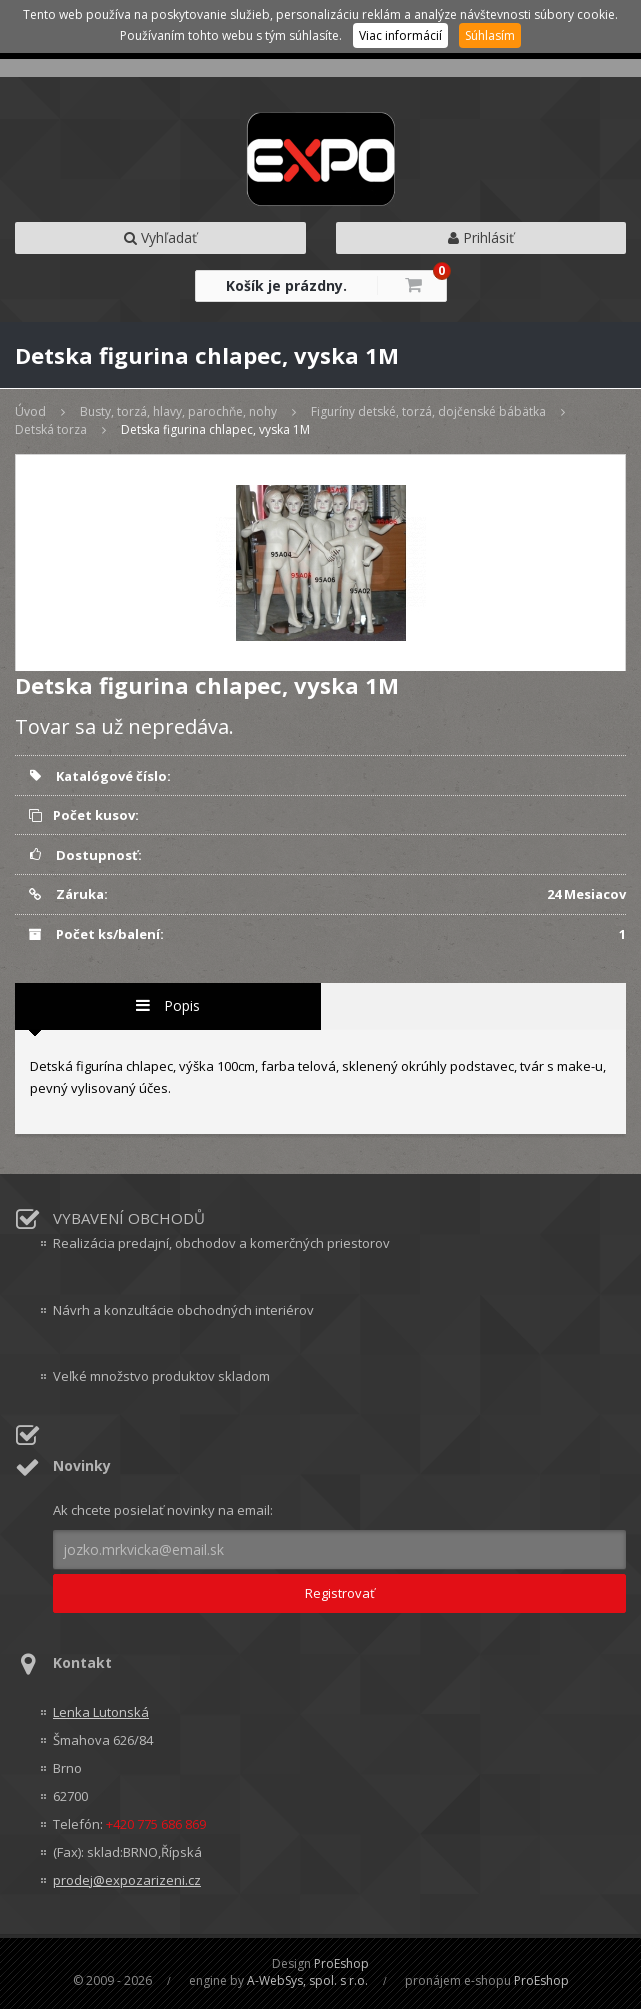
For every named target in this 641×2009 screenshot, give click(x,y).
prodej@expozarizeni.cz (127, 1880)
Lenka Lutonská (101, 1712)
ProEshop (341, 1963)
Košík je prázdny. (286, 285)
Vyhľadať (160, 237)
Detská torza (51, 429)
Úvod (30, 411)
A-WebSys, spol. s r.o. (307, 1980)
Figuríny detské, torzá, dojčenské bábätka (428, 411)
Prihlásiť (481, 237)
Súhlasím (490, 35)
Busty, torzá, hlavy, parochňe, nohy (178, 411)
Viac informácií (400, 35)
